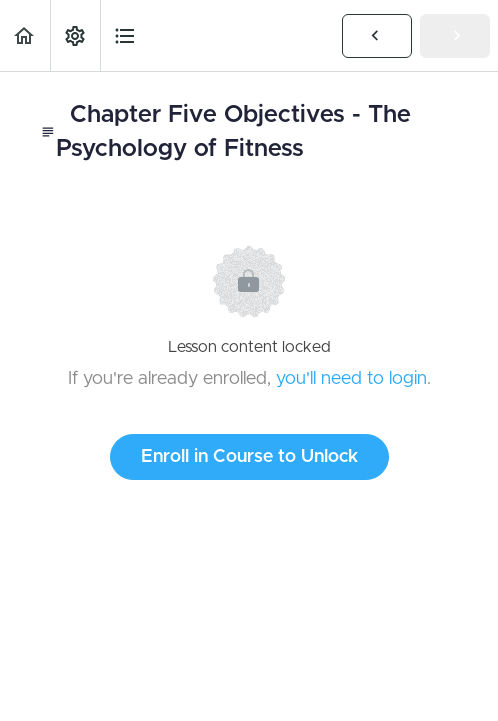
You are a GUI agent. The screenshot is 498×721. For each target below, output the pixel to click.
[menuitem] (75, 35)
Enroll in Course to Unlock (249, 457)
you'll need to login (351, 379)
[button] (25, 35)
